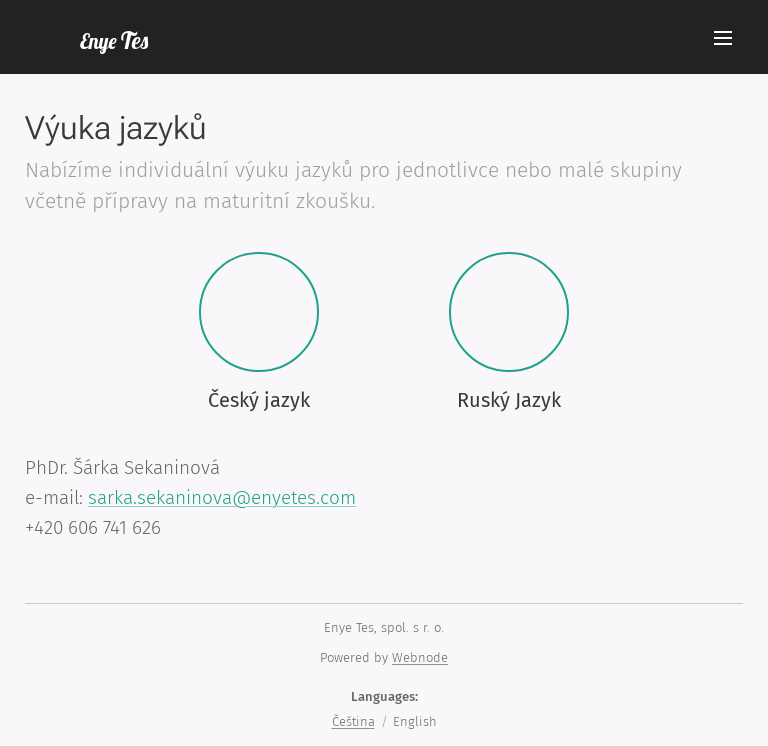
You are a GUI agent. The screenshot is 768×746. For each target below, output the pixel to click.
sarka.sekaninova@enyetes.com (222, 497)
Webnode (420, 657)
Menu (723, 38)
